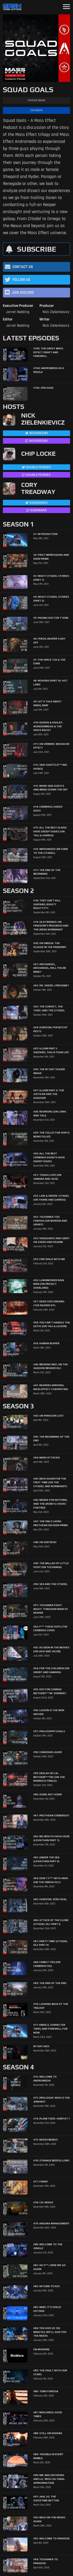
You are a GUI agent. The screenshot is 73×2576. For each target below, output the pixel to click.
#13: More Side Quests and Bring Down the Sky (50, 787)
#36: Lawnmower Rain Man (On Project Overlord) (48, 1284)
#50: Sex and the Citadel (50, 1584)
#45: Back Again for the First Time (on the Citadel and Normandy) (50, 1482)
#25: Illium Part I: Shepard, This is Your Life (51, 1050)
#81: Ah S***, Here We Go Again (49, 2267)
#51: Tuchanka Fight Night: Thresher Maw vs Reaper (50, 1609)
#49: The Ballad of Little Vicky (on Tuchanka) (51, 1565)
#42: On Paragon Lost (48, 1415)
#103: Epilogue (43, 387)
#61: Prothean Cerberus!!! (51, 1815)
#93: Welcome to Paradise (51, 2538)
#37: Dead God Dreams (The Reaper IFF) (48, 1303)
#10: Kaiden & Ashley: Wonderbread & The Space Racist (48, 726)
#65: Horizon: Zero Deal (50, 1899)
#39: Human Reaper (46, 1343)
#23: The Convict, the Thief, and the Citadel (49, 1008)
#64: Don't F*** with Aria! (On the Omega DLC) (50, 1880)
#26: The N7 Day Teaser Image (49, 1071)
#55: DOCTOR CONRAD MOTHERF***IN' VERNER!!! (49, 1691)
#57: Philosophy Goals (49, 1731)
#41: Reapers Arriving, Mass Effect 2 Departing (50, 1387)
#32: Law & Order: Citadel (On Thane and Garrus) (51, 1197)
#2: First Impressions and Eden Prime (51, 556)
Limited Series (37, 100)
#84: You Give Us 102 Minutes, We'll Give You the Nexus (49, 2332)
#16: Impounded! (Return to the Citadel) (50, 851)
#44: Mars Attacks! (46, 1457)
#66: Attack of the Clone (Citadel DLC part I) (51, 1922)
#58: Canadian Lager (47, 1752)
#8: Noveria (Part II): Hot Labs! (50, 682)
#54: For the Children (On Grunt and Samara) (51, 1670)
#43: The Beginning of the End (51, 1438)
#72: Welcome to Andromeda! (45, 2078)
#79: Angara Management (51, 2223)
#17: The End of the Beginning (46, 872)
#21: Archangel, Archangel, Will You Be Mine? (49, 968)
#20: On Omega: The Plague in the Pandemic (49, 945)
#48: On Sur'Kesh (44, 1542)
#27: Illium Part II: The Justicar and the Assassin (48, 1094)
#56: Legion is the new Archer (48, 1712)
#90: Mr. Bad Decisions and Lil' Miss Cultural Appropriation (49, 2479)
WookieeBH (38, 433)
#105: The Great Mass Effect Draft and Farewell (48, 352)
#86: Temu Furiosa (45, 2391)
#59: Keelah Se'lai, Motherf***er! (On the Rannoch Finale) (49, 1777)
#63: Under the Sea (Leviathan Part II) (46, 1859)
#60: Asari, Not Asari (47, 1794)
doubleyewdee (38, 467)
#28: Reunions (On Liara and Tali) (49, 1113)
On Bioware (41, 2349)
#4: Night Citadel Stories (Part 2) (51, 598)
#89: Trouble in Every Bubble (48, 2456)
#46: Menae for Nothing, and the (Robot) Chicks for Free (50, 1503)
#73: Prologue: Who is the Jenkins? (51, 2099)
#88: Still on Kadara (47, 2433)
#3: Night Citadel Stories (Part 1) (51, 577)
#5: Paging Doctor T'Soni (50, 617)
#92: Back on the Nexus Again (49, 2519)
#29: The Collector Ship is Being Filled (51, 1134)
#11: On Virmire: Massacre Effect (51, 745)
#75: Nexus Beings (45, 2139)
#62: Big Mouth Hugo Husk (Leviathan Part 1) (51, 1838)
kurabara (38, 510)
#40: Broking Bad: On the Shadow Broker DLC (50, 1366)
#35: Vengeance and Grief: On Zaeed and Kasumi (51, 1240)
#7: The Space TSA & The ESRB (49, 661)
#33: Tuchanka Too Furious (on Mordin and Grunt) (50, 1220)
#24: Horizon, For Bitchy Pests (50, 1029)
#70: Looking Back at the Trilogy (50, 2006)
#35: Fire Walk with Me (49, 1259)
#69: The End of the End (49, 1983)
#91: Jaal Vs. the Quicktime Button (46, 2498)
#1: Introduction (45, 534)
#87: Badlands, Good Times (47, 2414)
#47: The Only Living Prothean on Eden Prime (50, 1523)
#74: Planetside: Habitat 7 (51, 2118)
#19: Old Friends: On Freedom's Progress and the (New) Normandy (51, 925)
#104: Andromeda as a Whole (48, 370)
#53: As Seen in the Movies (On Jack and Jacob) (51, 1649)
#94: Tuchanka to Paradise (45, 2561)
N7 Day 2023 (41, 2046)
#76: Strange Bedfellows (51, 2160)
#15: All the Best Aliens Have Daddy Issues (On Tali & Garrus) (50, 831)
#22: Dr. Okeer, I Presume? (51, 985)
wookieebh (38, 440)
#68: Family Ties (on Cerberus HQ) (46, 1964)
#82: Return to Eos (46, 2286)
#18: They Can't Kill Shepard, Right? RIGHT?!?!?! (47, 904)
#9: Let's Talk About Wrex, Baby (47, 703)
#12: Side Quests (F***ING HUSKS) (50, 766)
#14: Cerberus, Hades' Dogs (48, 808)
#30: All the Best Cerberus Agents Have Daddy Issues (49, 1157)
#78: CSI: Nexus (43, 2202)
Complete (36, 110)
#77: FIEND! (40, 2181)
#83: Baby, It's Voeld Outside (47, 2309)
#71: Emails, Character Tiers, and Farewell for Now (50, 2028)
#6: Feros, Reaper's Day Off (49, 640)
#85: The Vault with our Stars (50, 2372)
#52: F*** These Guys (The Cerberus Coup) (50, 1628)
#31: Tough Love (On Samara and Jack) (47, 1176)
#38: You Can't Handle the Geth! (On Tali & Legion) (51, 1324)
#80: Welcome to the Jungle (47, 2246)
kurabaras (38, 502)
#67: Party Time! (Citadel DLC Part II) (50, 1943)
